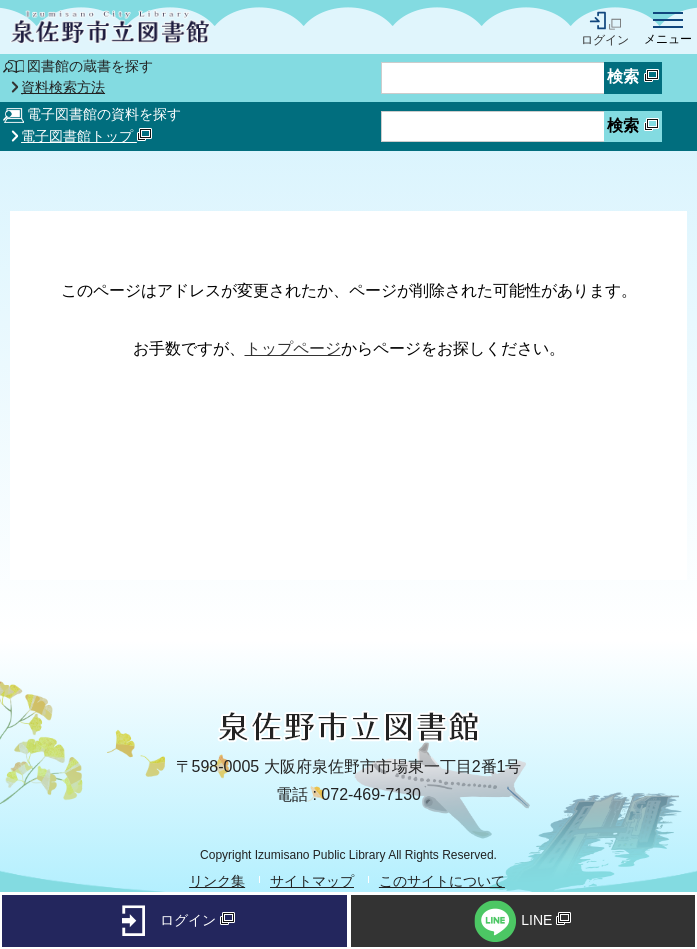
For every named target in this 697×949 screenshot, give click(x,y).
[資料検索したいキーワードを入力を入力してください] (493, 127)
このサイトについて (442, 881)
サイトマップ (312, 881)
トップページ (293, 348)
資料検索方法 (63, 88)
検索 (632, 76)
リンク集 (217, 881)
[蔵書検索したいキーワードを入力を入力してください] (493, 78)
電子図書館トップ (86, 136)
